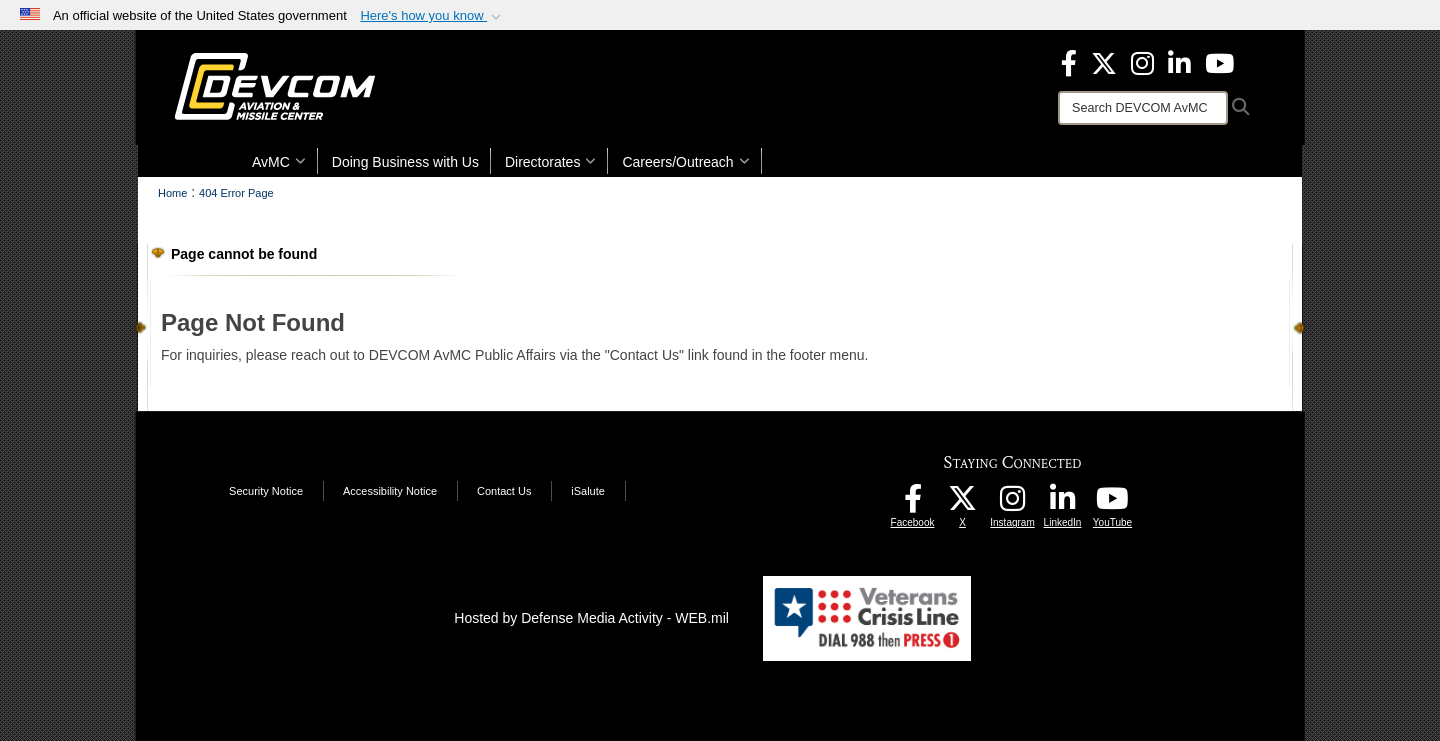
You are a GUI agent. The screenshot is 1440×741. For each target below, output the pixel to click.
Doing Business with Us (405, 162)
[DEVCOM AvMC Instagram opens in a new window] (1013, 504)
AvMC (279, 162)
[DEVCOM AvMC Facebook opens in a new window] (913, 504)
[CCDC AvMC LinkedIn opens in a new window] (1063, 504)
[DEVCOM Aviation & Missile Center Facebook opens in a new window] (1069, 62)
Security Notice (266, 491)
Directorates (550, 162)
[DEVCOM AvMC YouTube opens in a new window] (1219, 62)
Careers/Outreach (685, 162)
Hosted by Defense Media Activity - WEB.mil (591, 618)
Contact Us (504, 491)
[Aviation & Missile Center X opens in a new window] (1104, 62)
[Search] (1143, 108)
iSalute (588, 491)
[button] (432, 16)
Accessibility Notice (390, 491)
